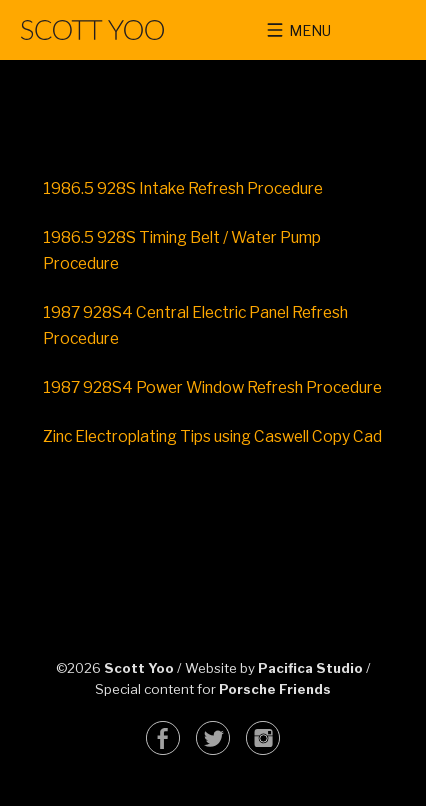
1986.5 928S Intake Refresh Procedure (183, 188)
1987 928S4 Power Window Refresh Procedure (212, 387)
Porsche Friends (275, 689)
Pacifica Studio (310, 668)
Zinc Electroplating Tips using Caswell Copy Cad (212, 436)
